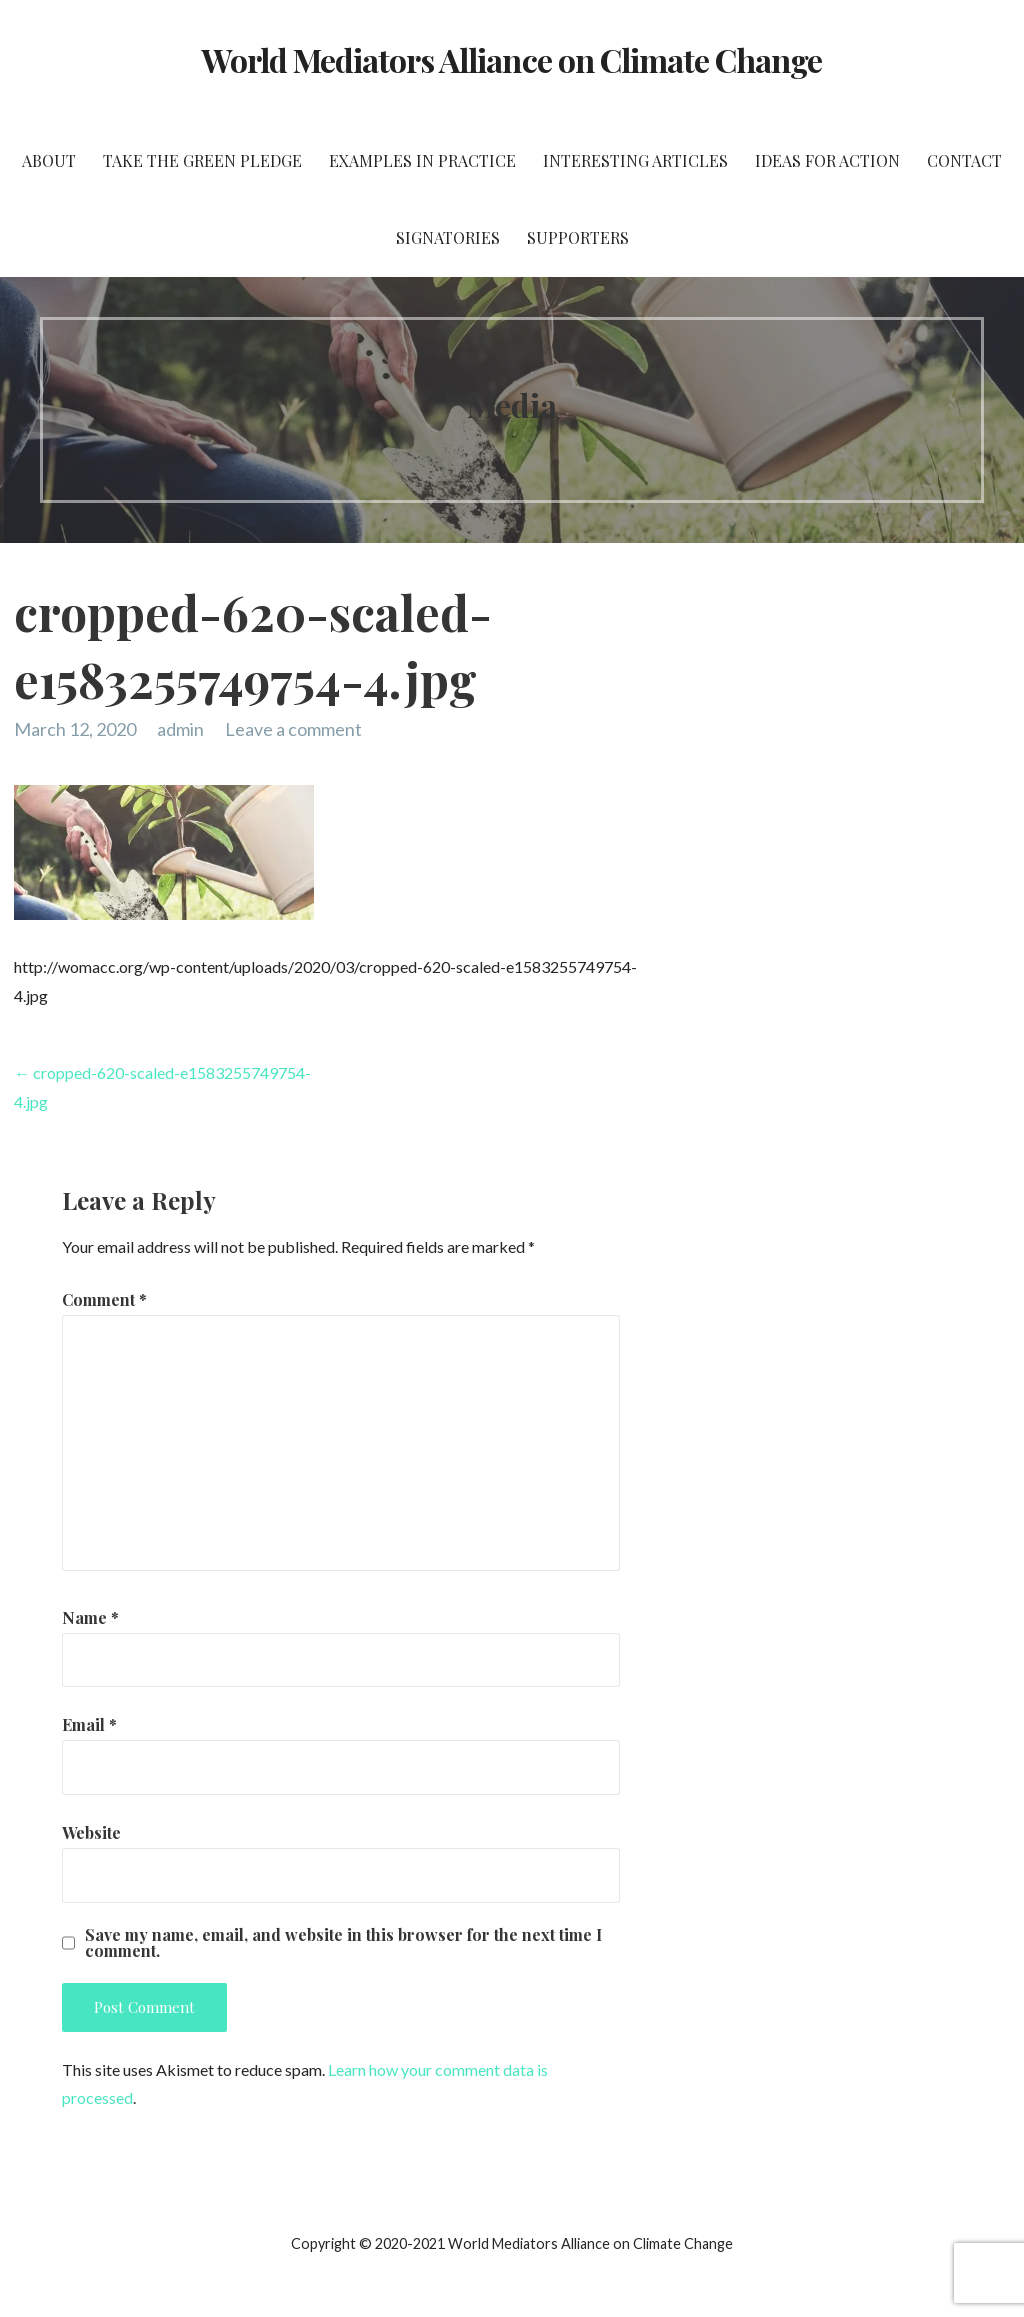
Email (89, 1724)
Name (90, 1617)
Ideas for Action (827, 160)
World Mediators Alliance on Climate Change (512, 59)
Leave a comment (293, 729)
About (49, 160)
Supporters (578, 237)
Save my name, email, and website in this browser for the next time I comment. (343, 1943)
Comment (104, 1299)
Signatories (448, 237)
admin (180, 729)
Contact (964, 160)
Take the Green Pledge (202, 160)
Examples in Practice (422, 160)
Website (91, 1832)
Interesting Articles (635, 160)
